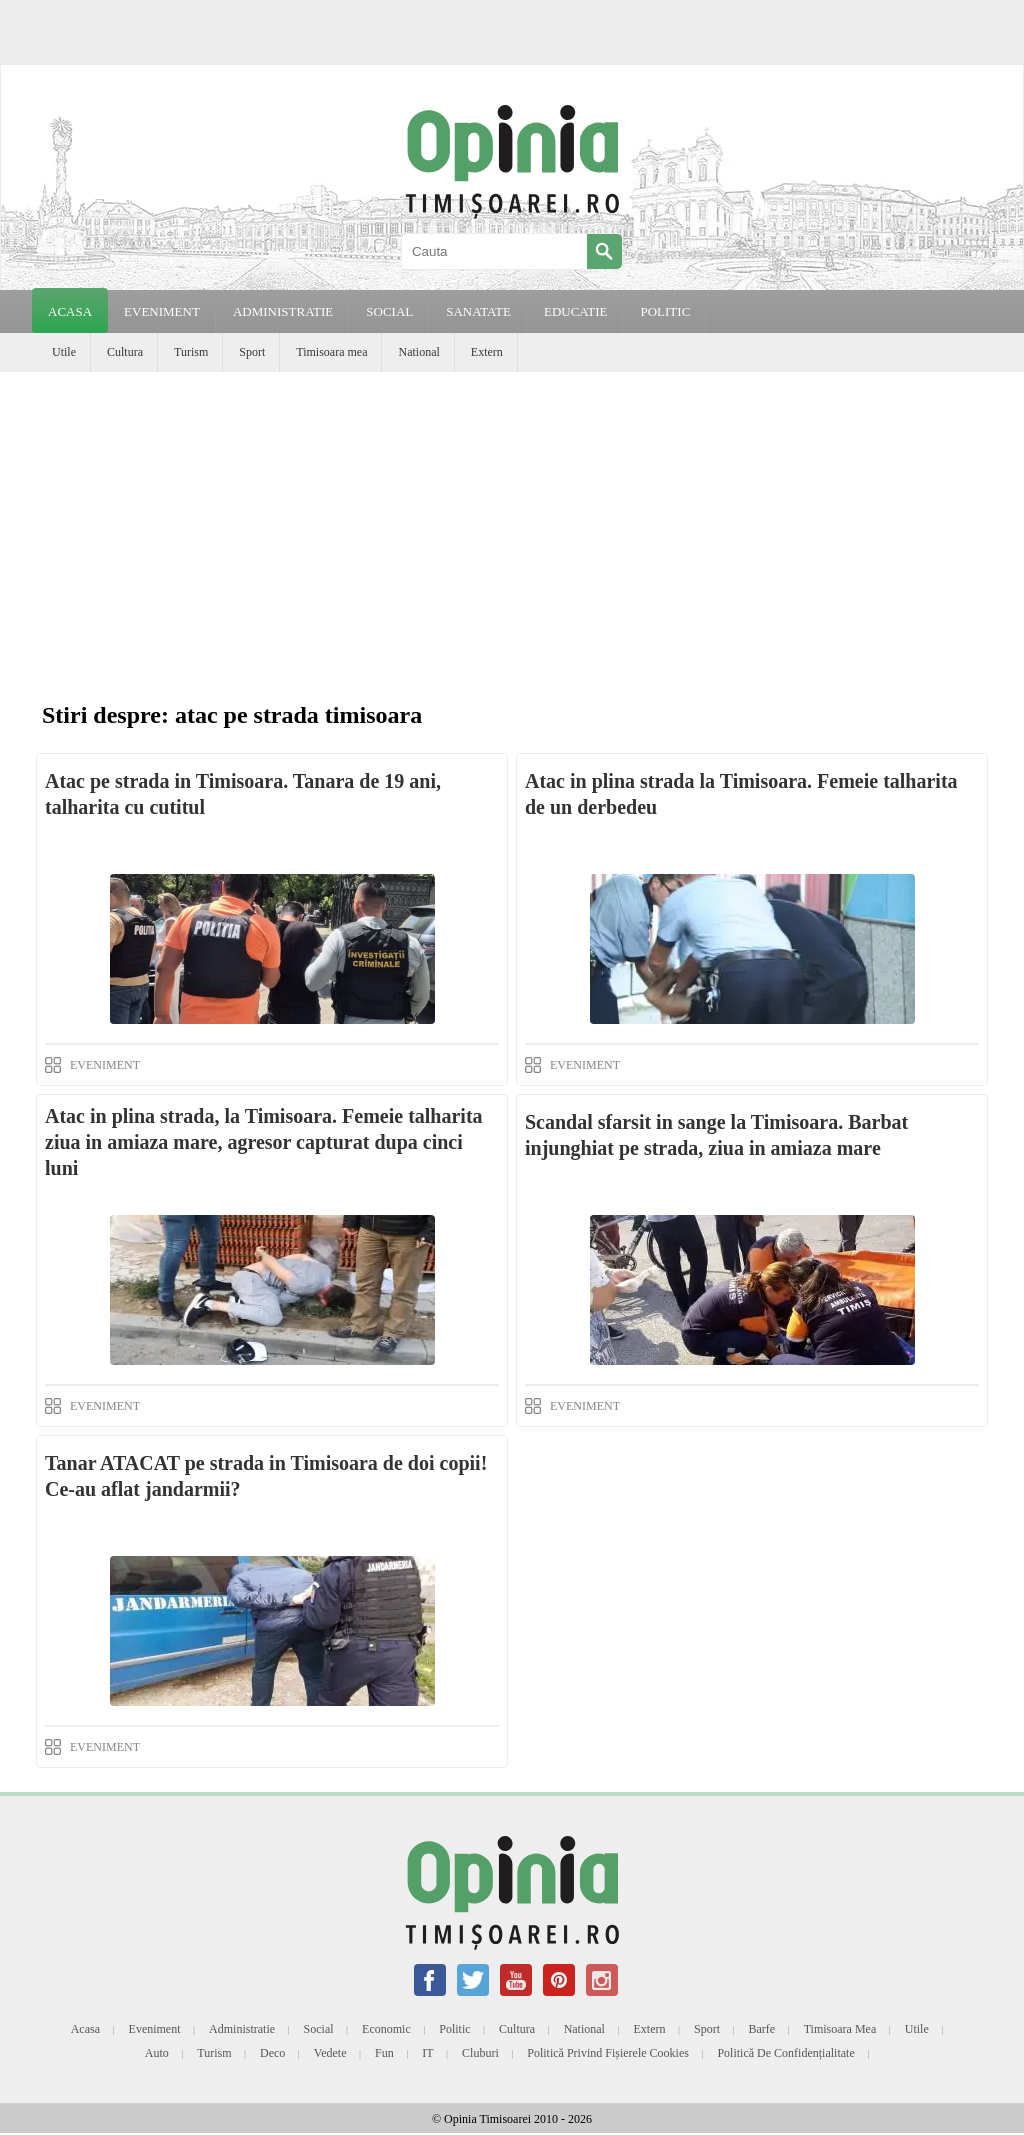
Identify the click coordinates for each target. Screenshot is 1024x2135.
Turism (191, 352)
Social (319, 2029)
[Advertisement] (512, 522)
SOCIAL (389, 311)
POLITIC (665, 311)
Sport (252, 352)
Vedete (330, 2053)
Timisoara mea (331, 352)
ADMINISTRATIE (283, 311)
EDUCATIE (576, 311)
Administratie (242, 2029)
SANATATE (478, 311)
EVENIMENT (162, 311)
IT (427, 2053)
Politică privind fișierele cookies (608, 2053)
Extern (487, 352)
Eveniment (155, 2029)
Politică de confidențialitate (785, 2053)
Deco (272, 2053)
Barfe (762, 2029)
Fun (384, 2053)
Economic (386, 2029)
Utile (64, 352)
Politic (454, 2029)
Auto (157, 2053)
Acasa (70, 311)
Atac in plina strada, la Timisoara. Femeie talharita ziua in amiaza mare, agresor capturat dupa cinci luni (264, 1142)
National (418, 352)
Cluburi (480, 2053)
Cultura (125, 352)
